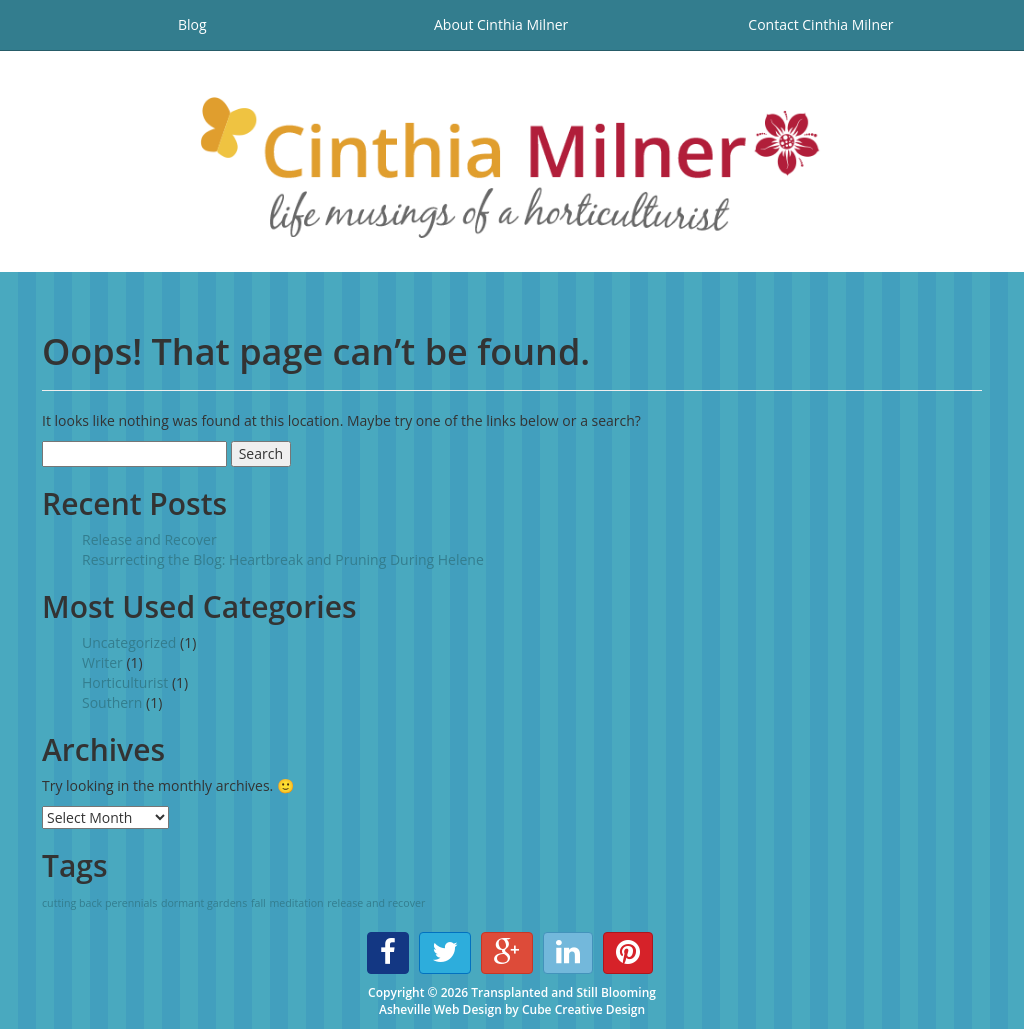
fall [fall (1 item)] (258, 903)
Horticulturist (125, 682)
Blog (192, 24)
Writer (102, 662)
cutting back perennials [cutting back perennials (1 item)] (99, 903)
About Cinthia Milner (501, 24)
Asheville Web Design (440, 1009)
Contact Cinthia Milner (820, 24)
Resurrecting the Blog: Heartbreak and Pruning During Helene (283, 559)
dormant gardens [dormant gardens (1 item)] (204, 903)
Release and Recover (149, 539)
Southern (112, 702)
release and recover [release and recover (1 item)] (376, 903)
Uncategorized (129, 642)
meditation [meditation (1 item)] (296, 903)
